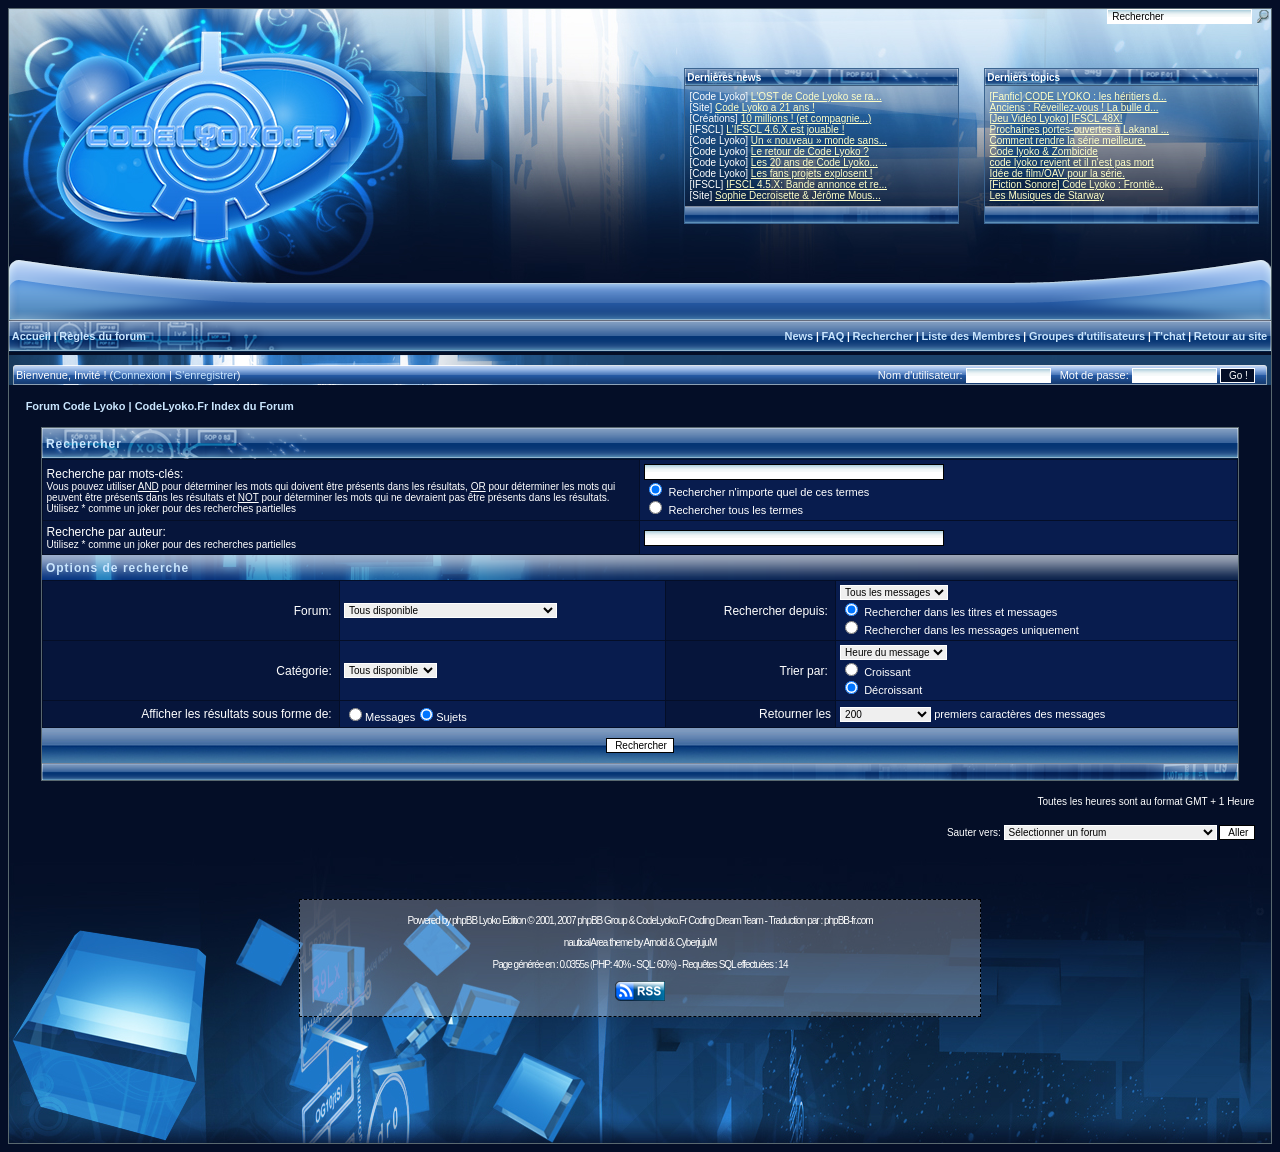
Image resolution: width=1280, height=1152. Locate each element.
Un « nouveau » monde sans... (819, 140)
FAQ (833, 336)
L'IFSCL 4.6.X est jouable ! (785, 129)
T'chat (1170, 336)
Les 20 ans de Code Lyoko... (814, 162)
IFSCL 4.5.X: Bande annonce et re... (806, 184)
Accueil (31, 336)
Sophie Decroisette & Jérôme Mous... (798, 195)
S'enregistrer (206, 375)
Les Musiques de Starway (1047, 195)
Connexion (139, 375)
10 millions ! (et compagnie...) (806, 118)
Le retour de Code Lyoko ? (810, 151)
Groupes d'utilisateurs (1087, 336)
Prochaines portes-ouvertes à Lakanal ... (1080, 129)
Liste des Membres (970, 336)
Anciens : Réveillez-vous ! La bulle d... (1074, 107)
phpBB (464, 920)
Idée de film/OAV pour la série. (1057, 173)
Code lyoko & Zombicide (1044, 151)
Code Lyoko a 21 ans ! (765, 107)
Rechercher (883, 336)
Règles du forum (102, 336)
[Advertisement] (640, 1069)
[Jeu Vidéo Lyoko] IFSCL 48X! (1056, 118)
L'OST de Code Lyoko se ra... (816, 96)
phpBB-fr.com (848, 920)
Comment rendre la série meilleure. (1068, 140)
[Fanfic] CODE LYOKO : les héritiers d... (1078, 96)
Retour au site (1230, 336)
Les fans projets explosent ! (812, 173)
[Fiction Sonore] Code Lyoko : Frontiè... (1077, 184)
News (798, 336)
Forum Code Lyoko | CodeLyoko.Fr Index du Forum (160, 406)
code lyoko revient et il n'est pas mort (1072, 162)
